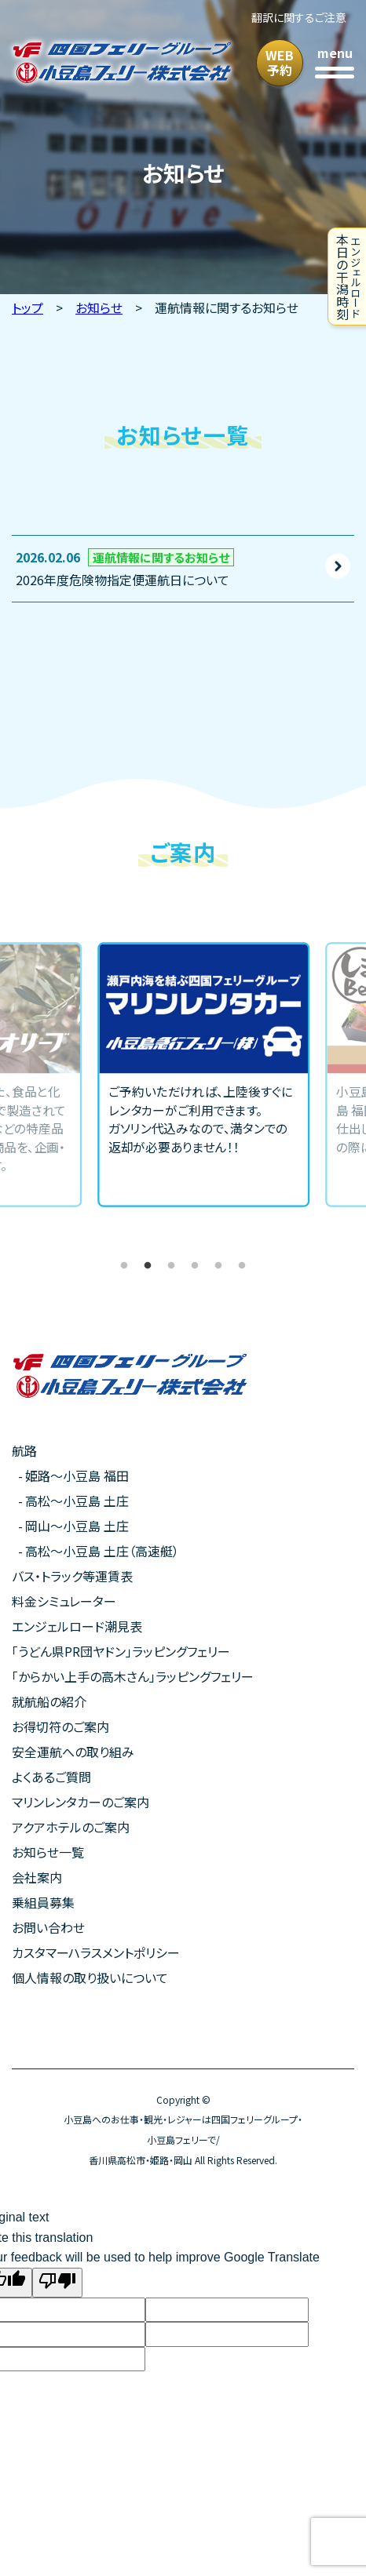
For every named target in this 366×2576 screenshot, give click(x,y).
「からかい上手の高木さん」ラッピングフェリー (133, 1676)
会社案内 (37, 1877)
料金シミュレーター (64, 1601)
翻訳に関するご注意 (298, 17)
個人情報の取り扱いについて (90, 1977)
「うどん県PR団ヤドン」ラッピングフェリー (121, 1651)
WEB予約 (279, 62)
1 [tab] (124, 1266)
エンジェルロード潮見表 (77, 1626)
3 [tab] (171, 1266)
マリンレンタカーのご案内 (80, 1801)
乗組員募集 (43, 1902)
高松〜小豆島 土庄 (77, 1500)
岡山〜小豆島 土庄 (77, 1525)
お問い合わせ (48, 1927)
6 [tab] (242, 1266)
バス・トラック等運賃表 (72, 1575)
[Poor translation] (57, 2283)
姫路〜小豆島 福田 (77, 1475)
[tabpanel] (183, 1074)
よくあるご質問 (51, 1776)
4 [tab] (195, 1266)
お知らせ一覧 (48, 1852)
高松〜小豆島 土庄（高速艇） (102, 1550)
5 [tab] (218, 1266)
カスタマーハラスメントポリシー (96, 1952)
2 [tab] (148, 1266)
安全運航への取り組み (73, 1751)
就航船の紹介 (49, 1701)
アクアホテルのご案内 (71, 1826)
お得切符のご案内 (60, 1726)
